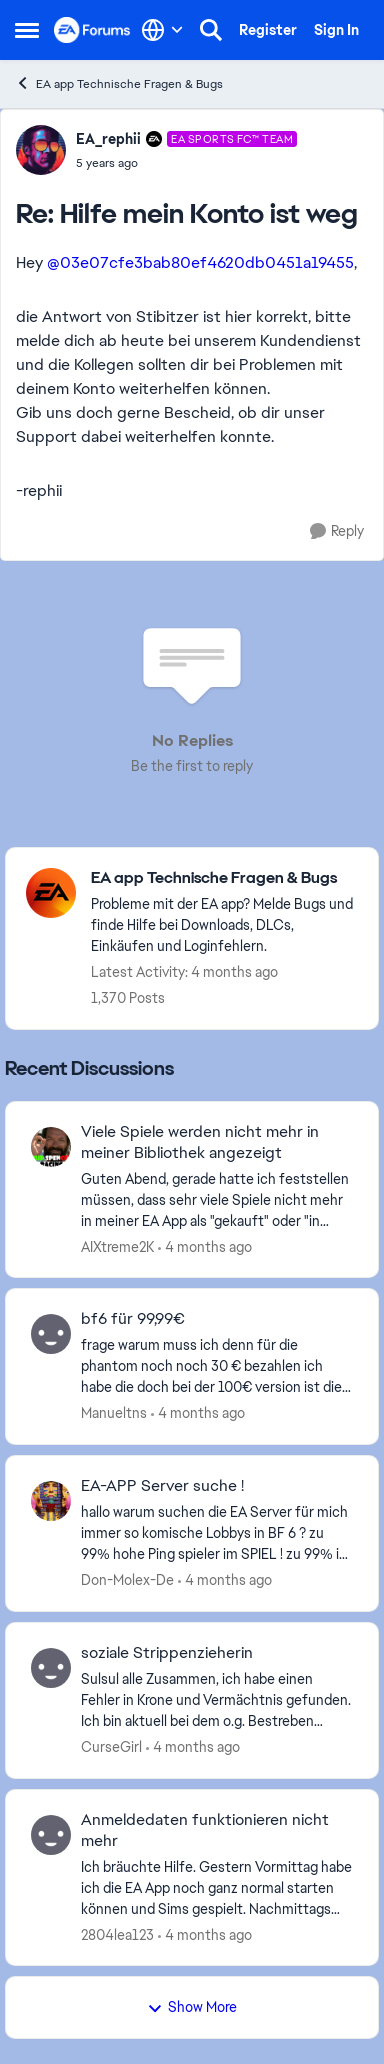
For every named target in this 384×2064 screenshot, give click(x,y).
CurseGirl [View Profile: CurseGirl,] (111, 1747)
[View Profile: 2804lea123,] (51, 1835)
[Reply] (337, 531)
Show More (192, 2007)
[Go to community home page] (92, 29)
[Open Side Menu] (27, 30)
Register (268, 30)
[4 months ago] (205, 1246)
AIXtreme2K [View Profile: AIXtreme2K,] (117, 1246)
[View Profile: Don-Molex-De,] (51, 1501)
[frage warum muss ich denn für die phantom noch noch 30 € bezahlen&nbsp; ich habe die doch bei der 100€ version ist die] (217, 1366)
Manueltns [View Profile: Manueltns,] (114, 1413)
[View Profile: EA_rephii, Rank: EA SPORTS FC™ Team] (41, 150)
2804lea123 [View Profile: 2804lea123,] (117, 1934)
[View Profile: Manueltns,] (51, 1334)
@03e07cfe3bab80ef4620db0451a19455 (200, 262)
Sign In (336, 30)
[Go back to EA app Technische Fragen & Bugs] (224, 878)
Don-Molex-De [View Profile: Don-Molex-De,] (127, 1580)
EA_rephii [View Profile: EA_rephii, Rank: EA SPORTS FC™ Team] (108, 139)
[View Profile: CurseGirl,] (51, 1668)
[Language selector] (162, 30)
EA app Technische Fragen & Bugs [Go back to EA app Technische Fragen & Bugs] (119, 83)
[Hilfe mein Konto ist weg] (186, 163)
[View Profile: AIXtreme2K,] (51, 1147)
